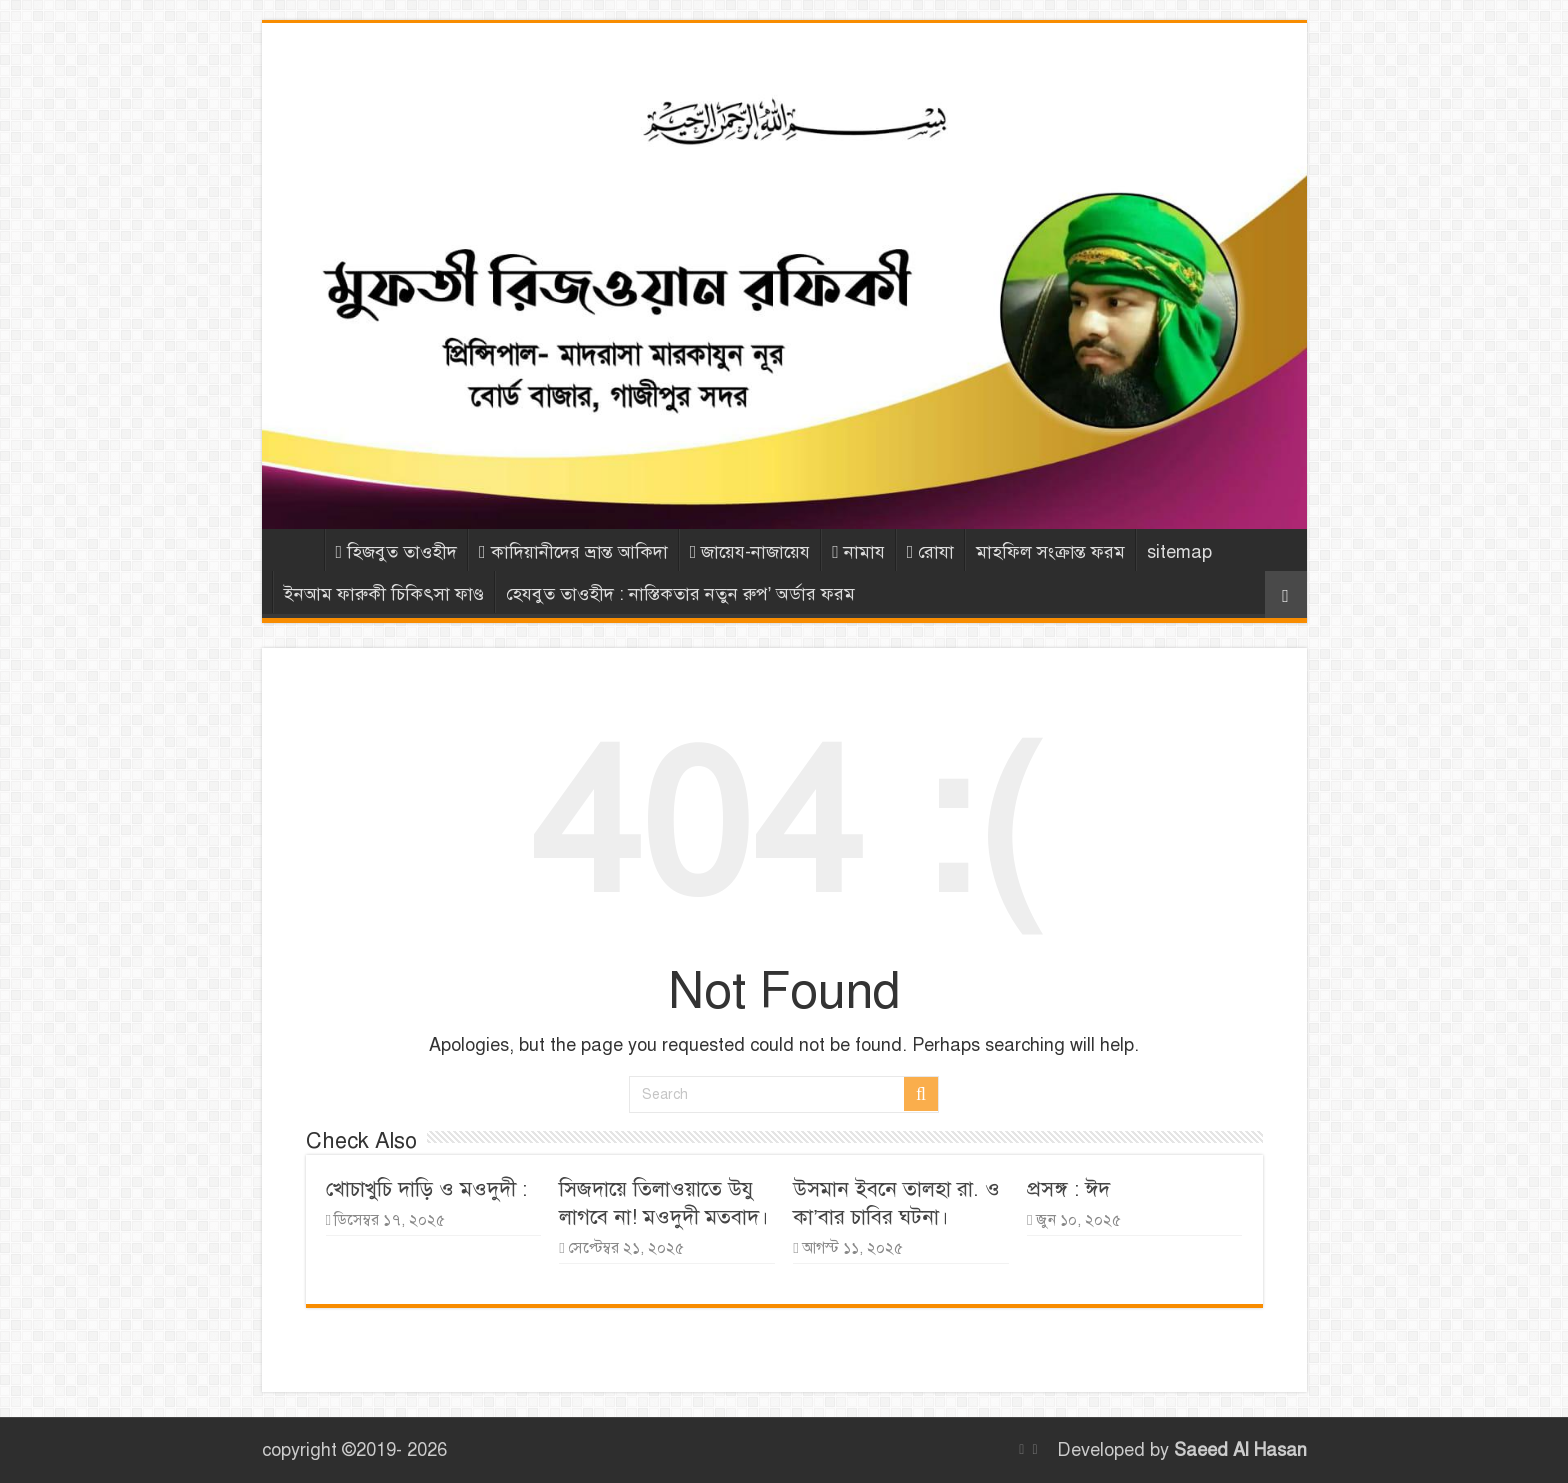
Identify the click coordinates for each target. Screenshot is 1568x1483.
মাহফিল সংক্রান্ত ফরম (1050, 552)
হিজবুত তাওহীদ (397, 552)
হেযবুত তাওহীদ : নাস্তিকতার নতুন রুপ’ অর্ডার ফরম (681, 594)
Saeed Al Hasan (1240, 1450)
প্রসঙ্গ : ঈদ (1068, 1189)
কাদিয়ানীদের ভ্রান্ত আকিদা (573, 552)
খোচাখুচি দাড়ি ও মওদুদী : (426, 1189)
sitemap (1179, 552)
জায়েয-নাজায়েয (750, 552)
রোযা (931, 552)
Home (298, 550)
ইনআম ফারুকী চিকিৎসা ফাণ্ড (384, 594)
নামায (858, 552)
